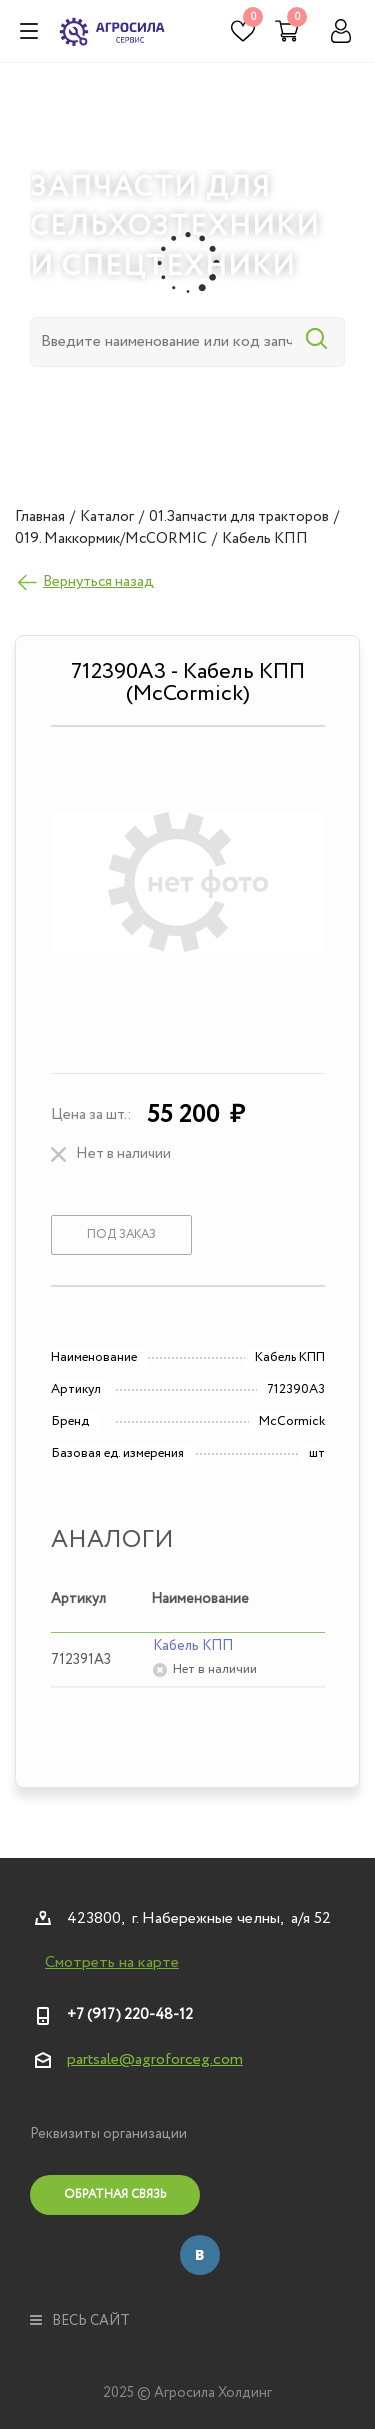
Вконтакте (200, 2255)
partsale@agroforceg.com (155, 2059)
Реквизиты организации (108, 2134)
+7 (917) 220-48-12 (130, 2015)
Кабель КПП (193, 1646)
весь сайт (80, 2321)
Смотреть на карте (112, 1963)
